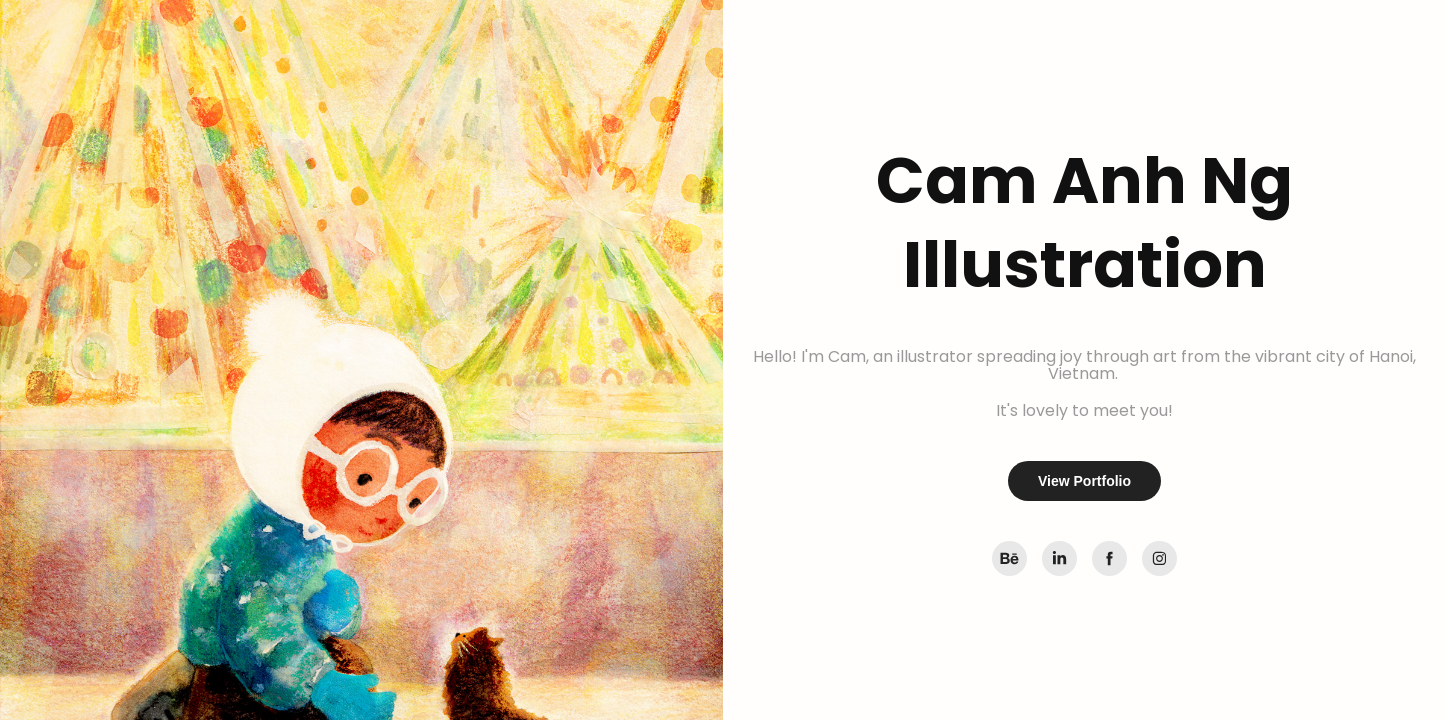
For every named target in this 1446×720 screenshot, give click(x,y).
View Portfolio (1084, 481)
